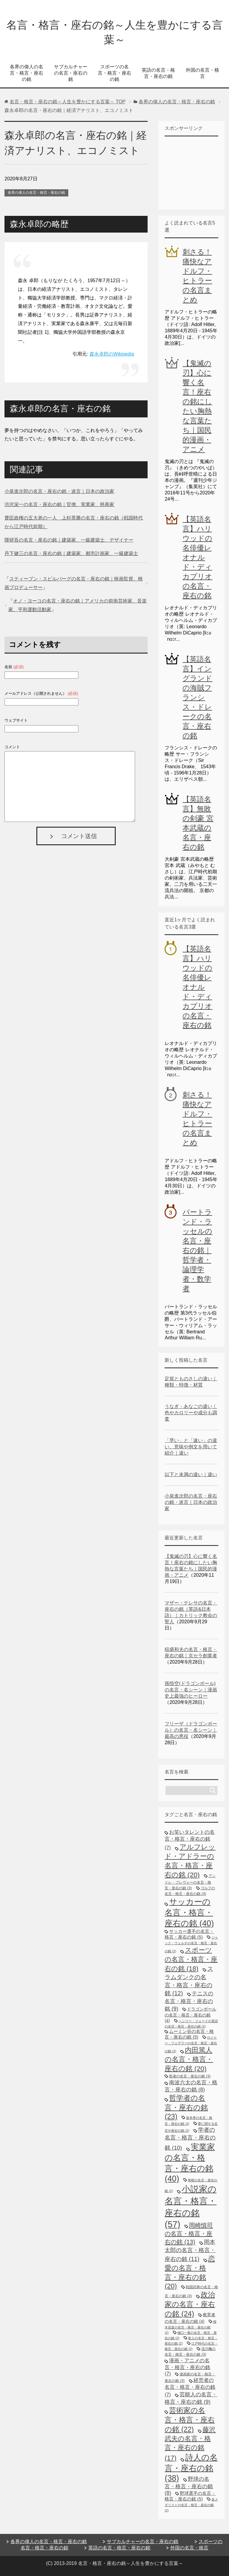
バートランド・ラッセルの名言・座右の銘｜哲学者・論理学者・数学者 (197, 1250)
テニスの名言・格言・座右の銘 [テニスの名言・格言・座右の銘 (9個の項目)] (189, 2001)
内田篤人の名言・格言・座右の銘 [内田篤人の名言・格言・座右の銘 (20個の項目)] (189, 2059)
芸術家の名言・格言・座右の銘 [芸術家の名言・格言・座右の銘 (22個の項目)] (190, 2419)
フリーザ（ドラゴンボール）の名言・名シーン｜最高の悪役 (191, 1730)
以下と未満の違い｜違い (191, 1474)
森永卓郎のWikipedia (111, 353)
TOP (68, 101)
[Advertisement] (197, 172)
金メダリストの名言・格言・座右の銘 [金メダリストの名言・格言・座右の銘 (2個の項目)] (191, 2504)
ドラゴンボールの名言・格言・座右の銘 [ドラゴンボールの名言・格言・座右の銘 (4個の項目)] (190, 2015)
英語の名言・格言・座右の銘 (158, 73)
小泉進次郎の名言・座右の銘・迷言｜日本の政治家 (59, 491)
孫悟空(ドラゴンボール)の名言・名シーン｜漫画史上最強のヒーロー (191, 1690)
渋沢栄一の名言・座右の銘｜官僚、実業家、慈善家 (59, 504)
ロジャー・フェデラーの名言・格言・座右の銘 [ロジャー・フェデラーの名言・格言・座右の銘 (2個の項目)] (191, 2044)
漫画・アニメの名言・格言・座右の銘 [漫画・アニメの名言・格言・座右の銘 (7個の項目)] (187, 2367)
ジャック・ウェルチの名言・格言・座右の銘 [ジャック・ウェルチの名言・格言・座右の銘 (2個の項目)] (191, 1944)
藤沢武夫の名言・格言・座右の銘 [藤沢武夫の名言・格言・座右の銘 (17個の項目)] (190, 2444)
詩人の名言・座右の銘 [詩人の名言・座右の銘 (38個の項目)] (191, 2468)
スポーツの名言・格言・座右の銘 (114, 73)
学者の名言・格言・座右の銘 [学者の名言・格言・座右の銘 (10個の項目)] (190, 2139)
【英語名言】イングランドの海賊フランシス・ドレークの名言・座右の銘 (197, 697)
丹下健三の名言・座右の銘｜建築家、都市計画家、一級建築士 (71, 553)
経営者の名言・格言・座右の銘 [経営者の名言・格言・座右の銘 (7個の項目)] (190, 2387)
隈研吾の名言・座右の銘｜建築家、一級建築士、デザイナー (68, 539)
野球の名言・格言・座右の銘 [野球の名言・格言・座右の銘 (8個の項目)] (189, 2486)
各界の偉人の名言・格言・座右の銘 (26, 73)
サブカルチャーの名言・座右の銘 (70, 73)
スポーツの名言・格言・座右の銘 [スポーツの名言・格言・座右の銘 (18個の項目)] (191, 1959)
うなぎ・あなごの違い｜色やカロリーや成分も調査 (191, 1412)
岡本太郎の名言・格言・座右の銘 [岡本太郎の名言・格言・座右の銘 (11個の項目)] (190, 2250)
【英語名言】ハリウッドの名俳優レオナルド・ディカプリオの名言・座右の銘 (197, 557)
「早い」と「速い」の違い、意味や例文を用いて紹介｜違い (191, 1446)
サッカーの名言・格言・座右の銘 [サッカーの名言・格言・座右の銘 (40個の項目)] (189, 1912)
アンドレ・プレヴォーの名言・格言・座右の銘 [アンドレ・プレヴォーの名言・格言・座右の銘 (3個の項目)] (190, 1882)
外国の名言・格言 (202, 73)
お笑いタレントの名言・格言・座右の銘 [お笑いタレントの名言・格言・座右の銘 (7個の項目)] (190, 1839)
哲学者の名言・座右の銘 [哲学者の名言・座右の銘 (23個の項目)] (186, 2107)
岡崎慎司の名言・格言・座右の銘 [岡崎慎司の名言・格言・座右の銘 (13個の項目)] (189, 2233)
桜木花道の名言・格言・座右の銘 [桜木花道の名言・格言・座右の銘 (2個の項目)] (190, 2327)
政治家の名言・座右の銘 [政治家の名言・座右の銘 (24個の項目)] (190, 2304)
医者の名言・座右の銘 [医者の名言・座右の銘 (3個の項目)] (190, 2076)
